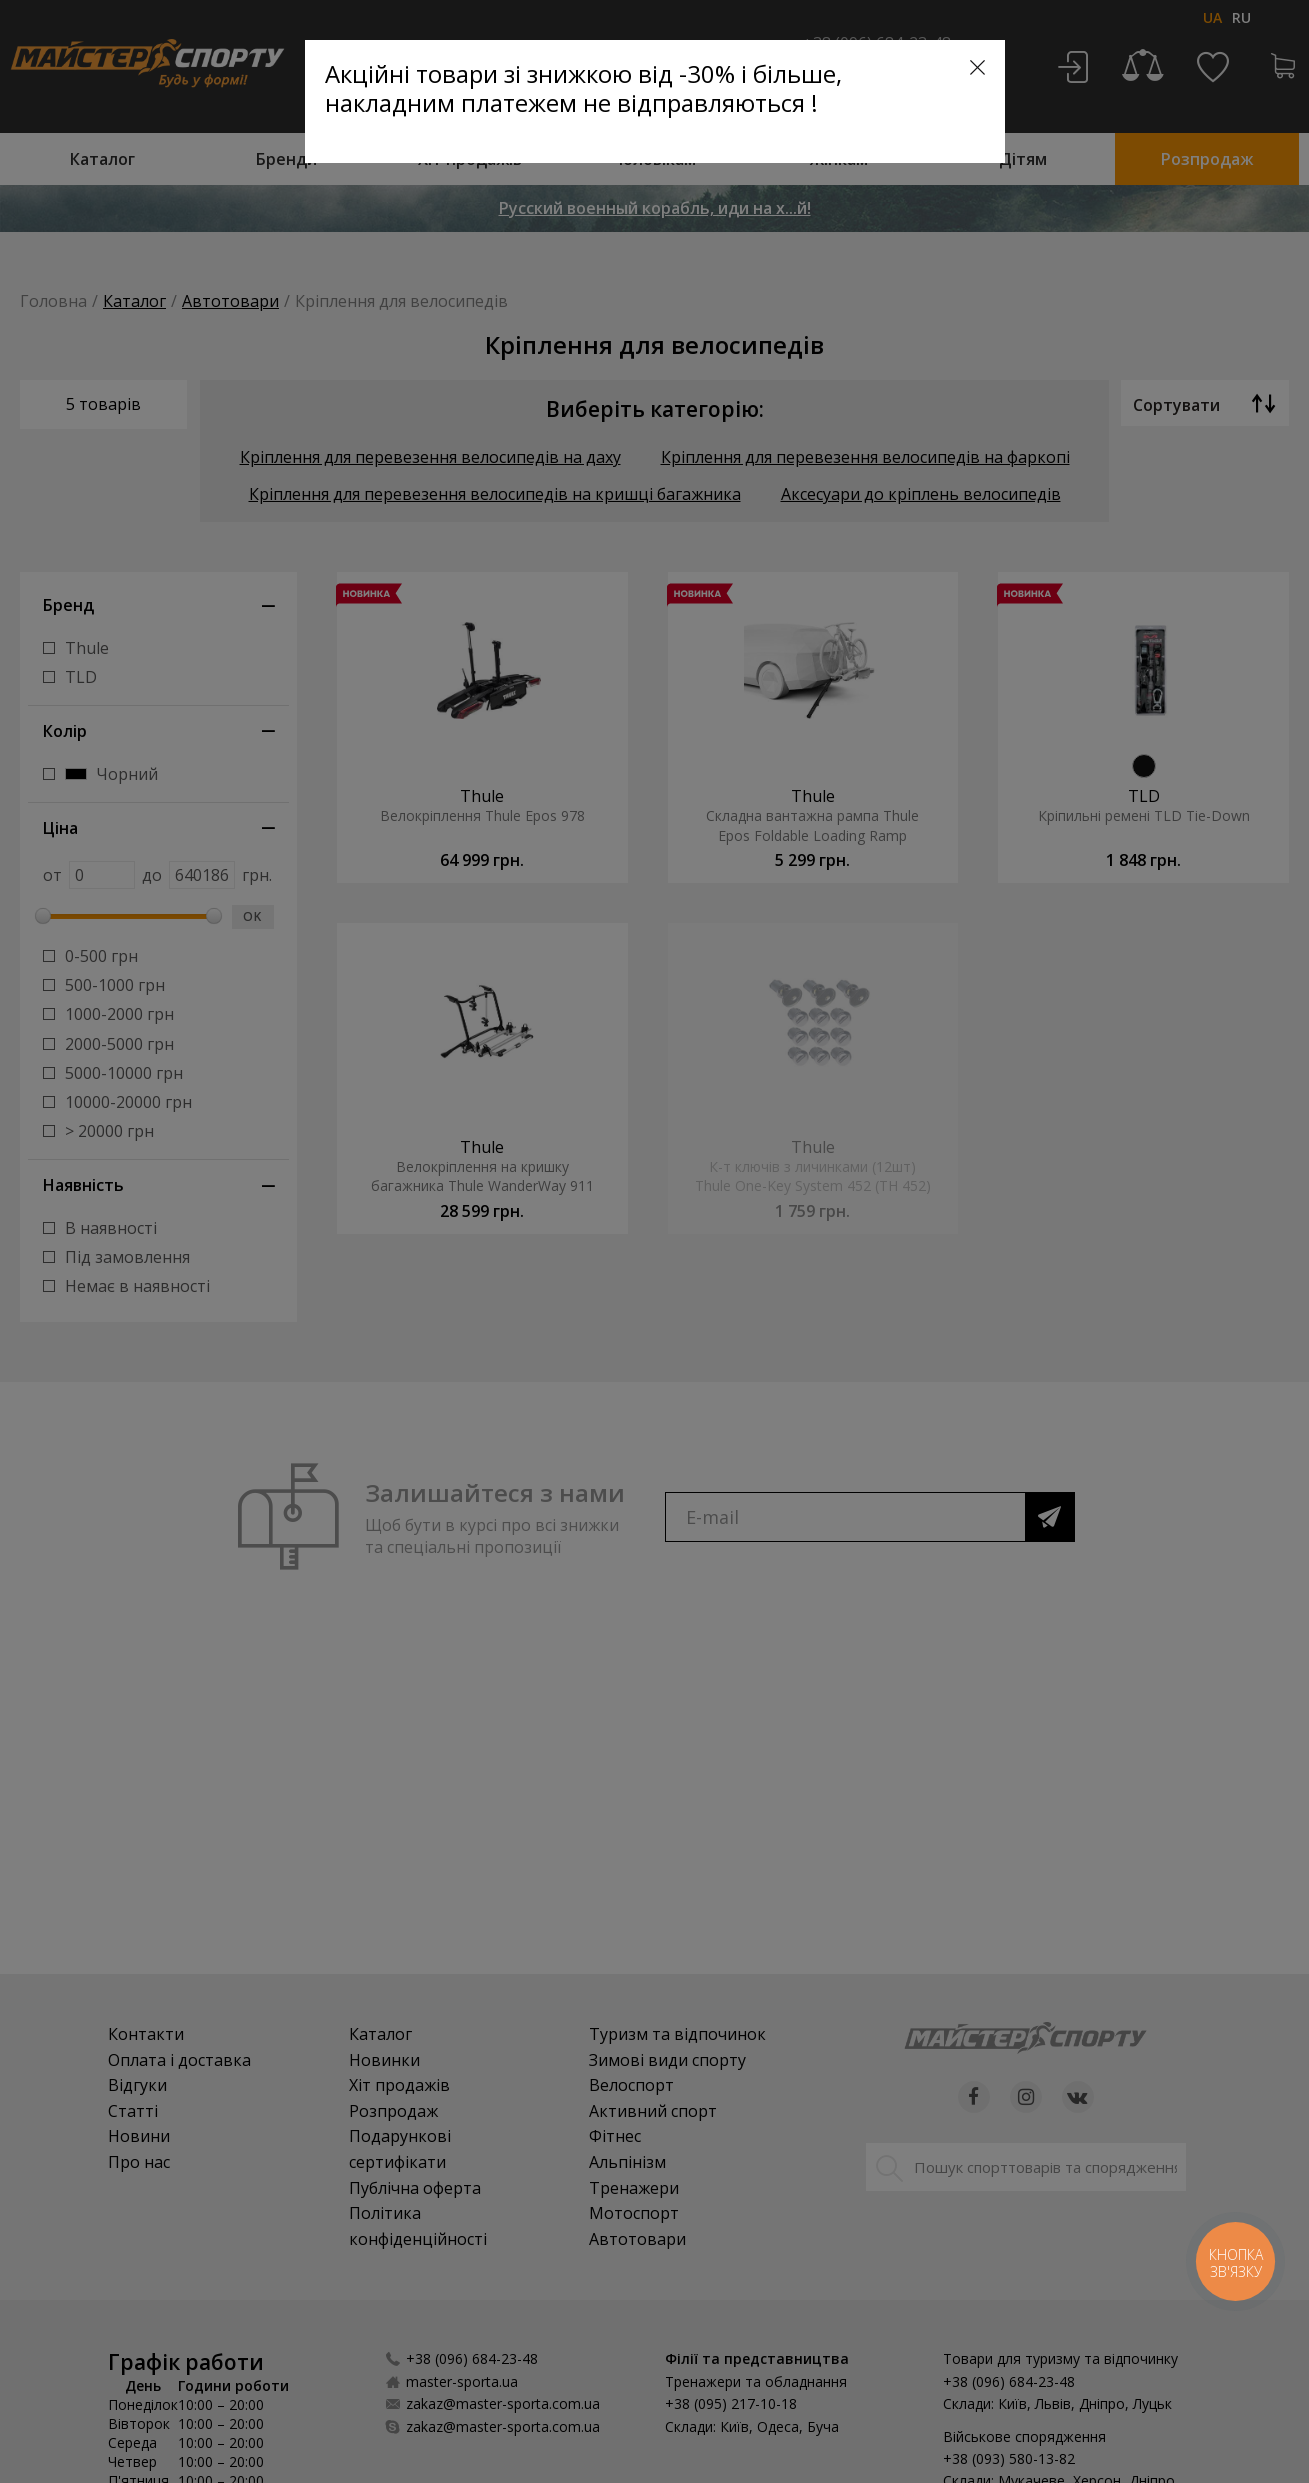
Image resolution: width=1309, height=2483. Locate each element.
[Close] (977, 67)
